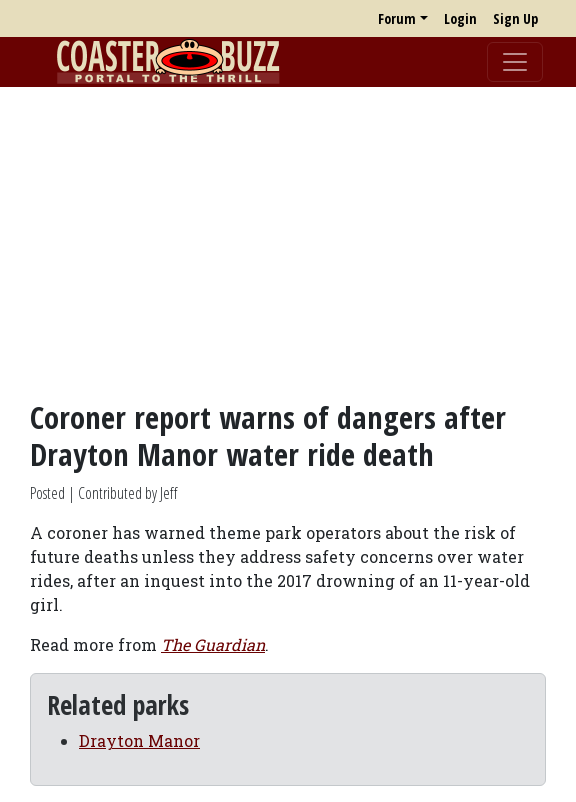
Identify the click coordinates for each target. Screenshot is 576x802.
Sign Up (515, 18)
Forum (397, 18)
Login (460, 18)
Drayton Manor (139, 740)
